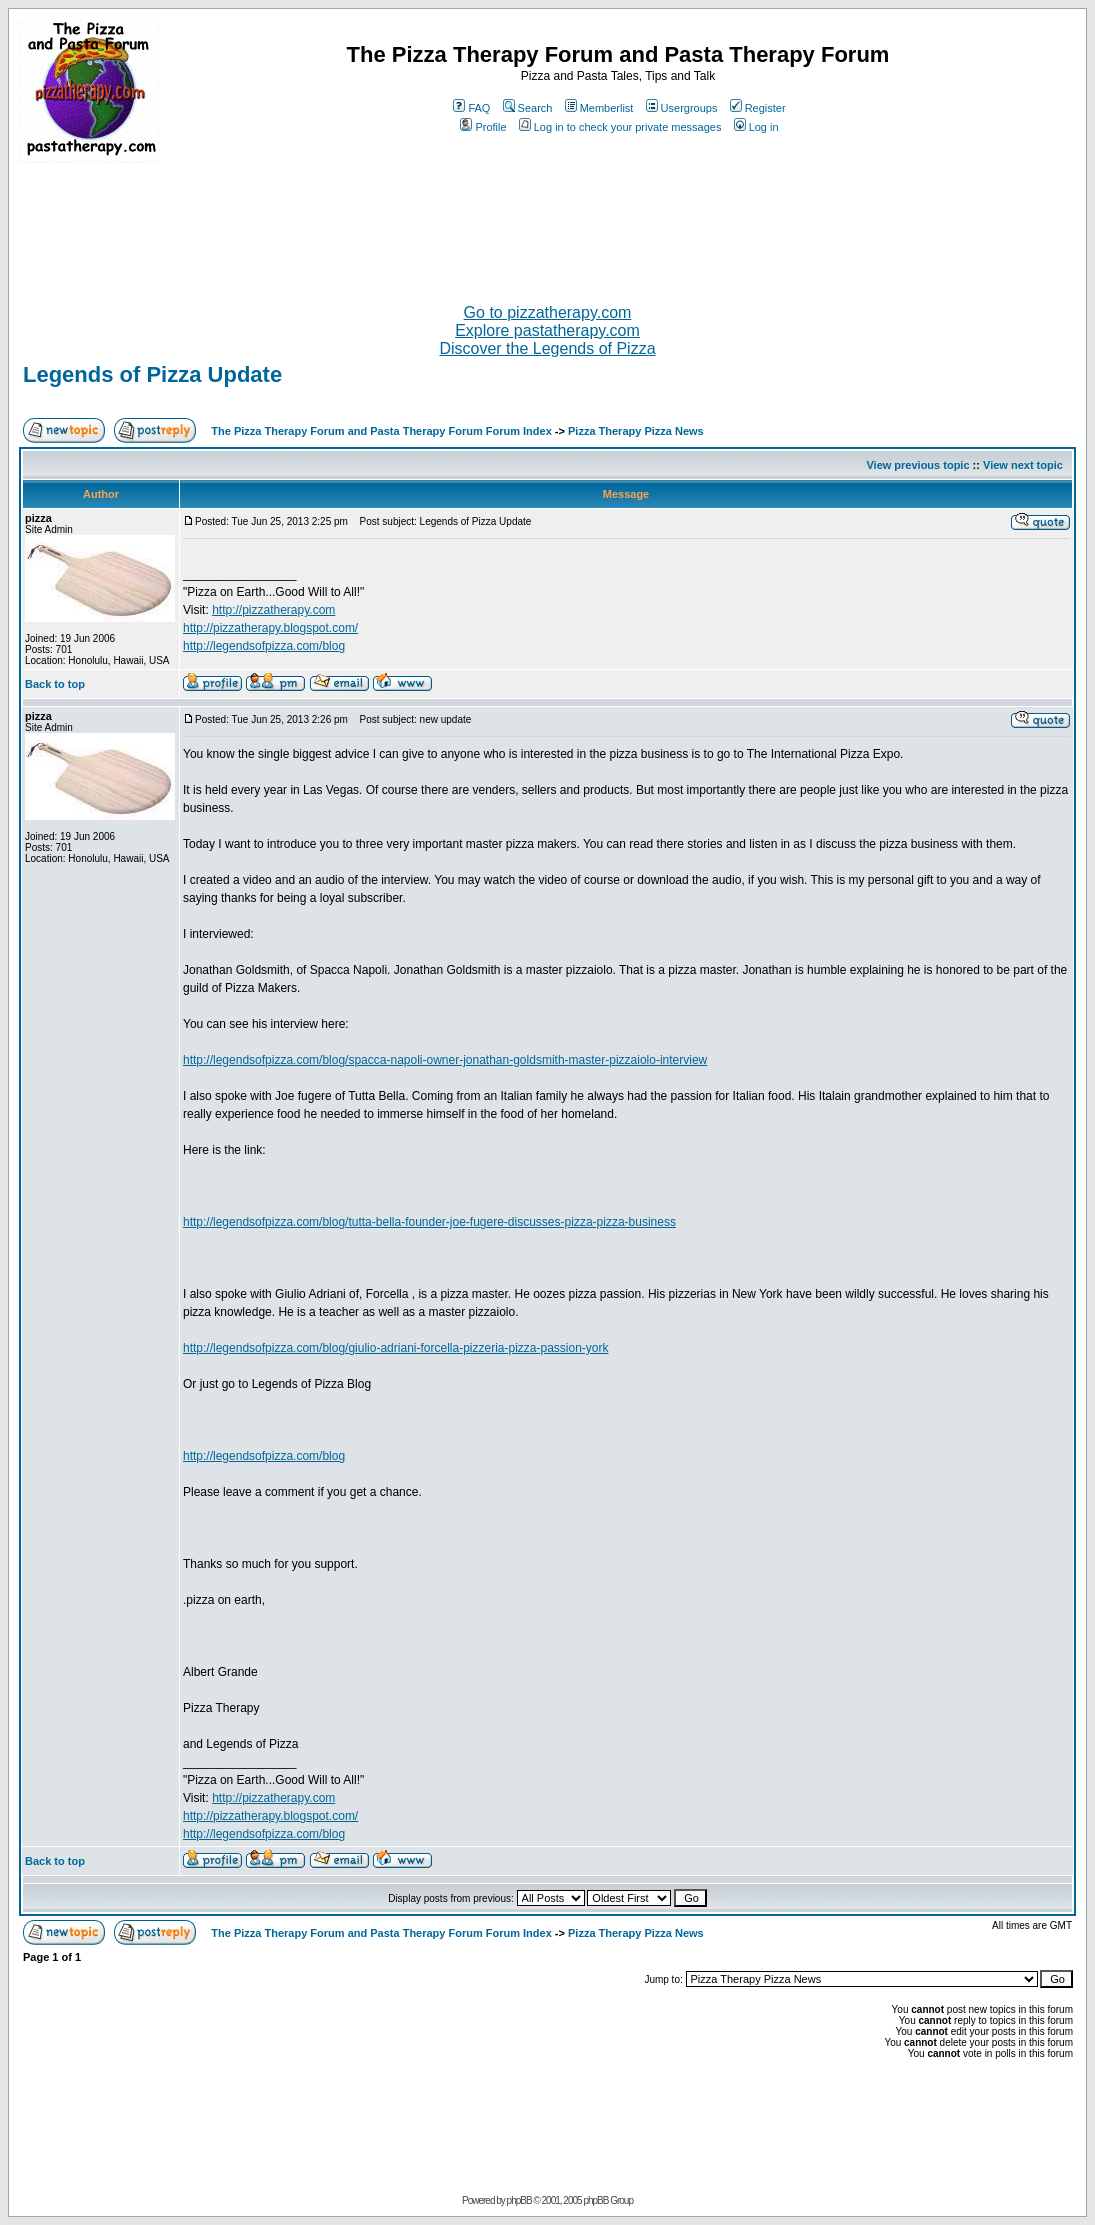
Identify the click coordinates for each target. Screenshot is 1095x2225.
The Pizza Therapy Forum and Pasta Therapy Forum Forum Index (381, 431)
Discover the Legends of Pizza (547, 348)
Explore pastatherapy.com (547, 330)
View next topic (1023, 465)
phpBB (519, 2200)
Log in (756, 127)
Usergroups (682, 108)
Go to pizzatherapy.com (548, 312)
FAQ (471, 108)
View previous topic (917, 465)
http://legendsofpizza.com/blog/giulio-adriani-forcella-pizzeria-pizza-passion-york (396, 1348)
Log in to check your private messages (620, 127)
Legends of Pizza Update (152, 374)
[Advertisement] (548, 225)
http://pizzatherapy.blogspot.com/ (270, 628)
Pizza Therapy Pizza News (636, 431)
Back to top (55, 684)
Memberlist (599, 108)
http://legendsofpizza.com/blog (264, 646)
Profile (483, 127)
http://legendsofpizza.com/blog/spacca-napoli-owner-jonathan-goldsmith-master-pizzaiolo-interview (445, 1060)
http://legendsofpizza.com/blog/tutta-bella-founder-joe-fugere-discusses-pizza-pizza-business (429, 1222)
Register (758, 108)
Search (528, 108)
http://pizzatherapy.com (273, 610)
